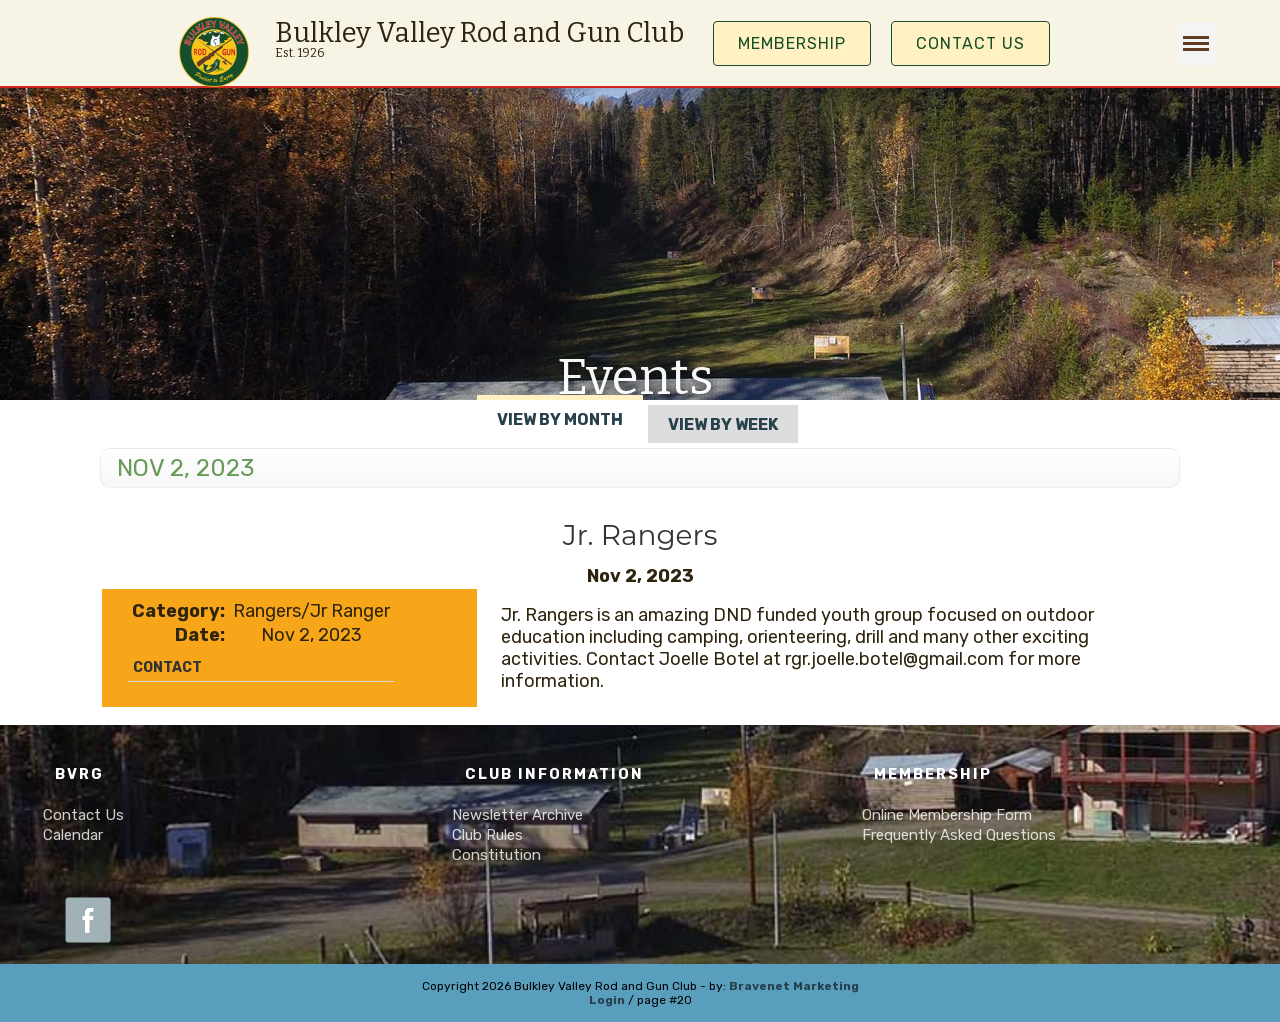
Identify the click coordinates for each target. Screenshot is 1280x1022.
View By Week (723, 424)
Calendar (73, 835)
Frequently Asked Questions (959, 835)
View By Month (560, 419)
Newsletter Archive (517, 815)
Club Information (554, 774)
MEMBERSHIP (792, 43)
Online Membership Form (947, 815)
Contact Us (970, 43)
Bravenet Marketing (794, 986)
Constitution (496, 855)
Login (607, 1000)
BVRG (79, 774)
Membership (933, 774)
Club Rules (487, 835)
